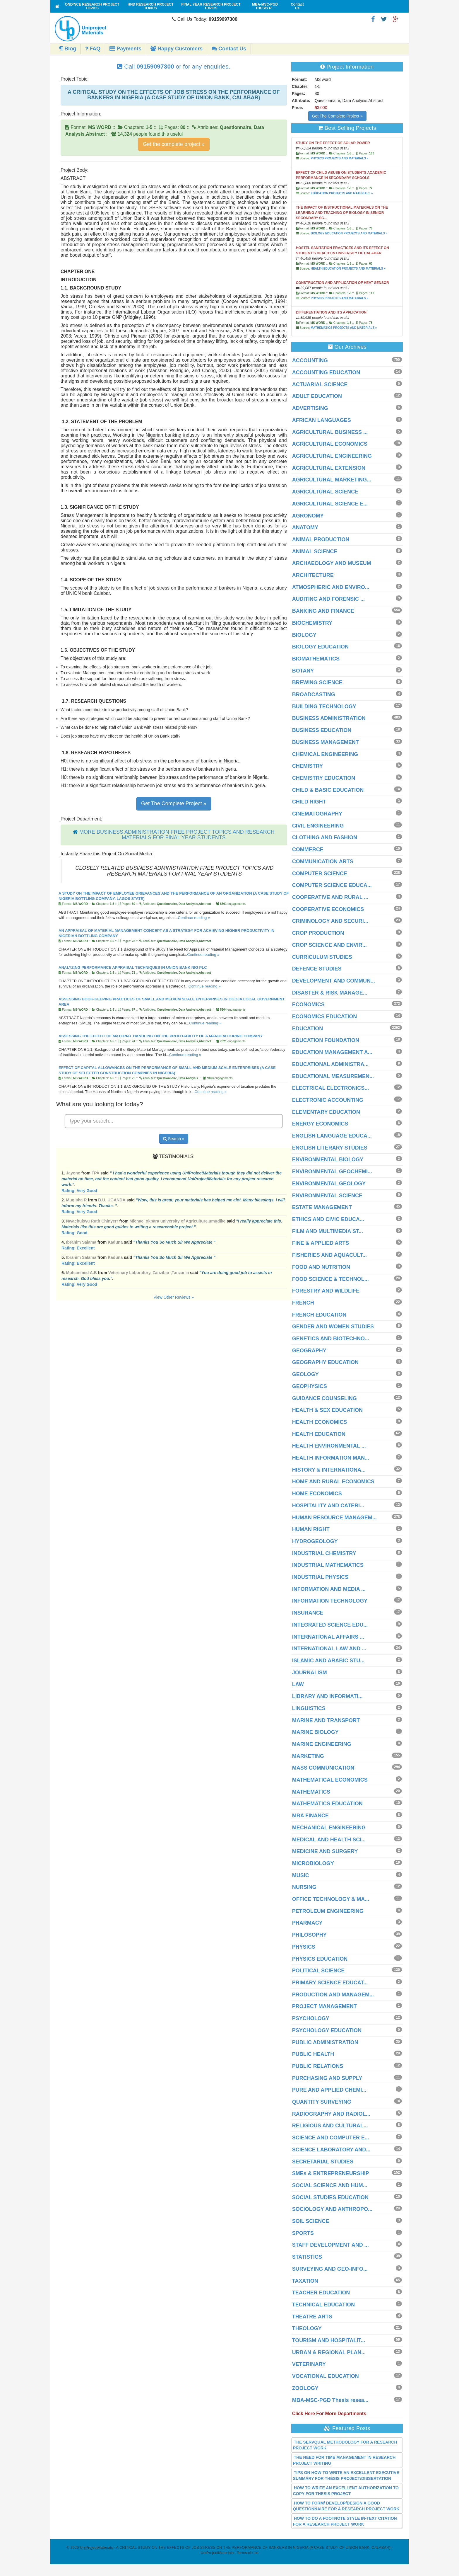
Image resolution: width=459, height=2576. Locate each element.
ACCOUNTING (310, 360)
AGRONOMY (308, 516)
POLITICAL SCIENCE (318, 1971)
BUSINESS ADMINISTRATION (329, 718)
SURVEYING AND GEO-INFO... (330, 2269)
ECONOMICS (308, 1004)
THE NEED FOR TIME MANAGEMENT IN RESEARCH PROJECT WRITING (344, 2460)
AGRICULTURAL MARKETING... (331, 480)
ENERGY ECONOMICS (320, 1124)
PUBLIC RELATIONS (317, 2066)
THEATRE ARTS (312, 2317)
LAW (298, 1684)
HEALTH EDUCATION (318, 1434)
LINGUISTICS (309, 1708)
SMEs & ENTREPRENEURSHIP (330, 2173)
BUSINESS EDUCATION (322, 730)
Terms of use (247, 2553)
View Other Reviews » (174, 1297)
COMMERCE (307, 849)
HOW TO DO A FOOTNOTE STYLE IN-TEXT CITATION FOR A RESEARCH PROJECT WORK (345, 2521)
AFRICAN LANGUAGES (321, 420)
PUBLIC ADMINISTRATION (325, 2042)
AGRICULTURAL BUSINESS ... (330, 432)
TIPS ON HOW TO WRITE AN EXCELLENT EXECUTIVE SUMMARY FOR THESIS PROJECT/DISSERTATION (346, 2475)
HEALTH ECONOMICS (319, 1422)
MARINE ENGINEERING (321, 1744)
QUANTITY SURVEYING (321, 2102)
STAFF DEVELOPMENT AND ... (330, 2245)
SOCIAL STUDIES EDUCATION (330, 2197)
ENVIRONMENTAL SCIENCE (327, 1195)
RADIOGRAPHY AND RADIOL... (331, 2114)
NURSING (304, 1887)
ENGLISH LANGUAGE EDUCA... (332, 1136)
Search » (173, 1138)
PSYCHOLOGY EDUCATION (327, 2030)
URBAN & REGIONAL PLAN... (329, 2352)
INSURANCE (307, 1613)
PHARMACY (307, 1923)
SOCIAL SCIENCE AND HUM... (329, 2185)
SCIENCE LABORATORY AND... (331, 2150)
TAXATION (305, 2281)
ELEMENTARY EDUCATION (326, 1112)
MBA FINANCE (310, 1816)
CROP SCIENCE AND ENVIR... (329, 945)
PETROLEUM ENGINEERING (328, 1911)
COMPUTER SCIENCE (319, 873)
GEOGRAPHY (309, 1350)
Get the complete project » (174, 144)
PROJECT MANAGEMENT (324, 2006)
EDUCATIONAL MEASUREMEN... (333, 1076)
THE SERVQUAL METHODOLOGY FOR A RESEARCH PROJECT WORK (345, 2445)
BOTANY (303, 671)
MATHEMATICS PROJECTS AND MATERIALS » (344, 327)
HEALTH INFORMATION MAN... (330, 1458)
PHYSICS (303, 1947)
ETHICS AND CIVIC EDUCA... (328, 1219)
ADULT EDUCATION (317, 396)
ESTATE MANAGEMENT (322, 1207)
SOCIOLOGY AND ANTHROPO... (332, 2209)
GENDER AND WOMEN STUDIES (333, 1326)
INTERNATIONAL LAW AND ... (329, 1648)
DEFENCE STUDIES (317, 969)
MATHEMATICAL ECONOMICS (330, 1780)
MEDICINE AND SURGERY (325, 1851)
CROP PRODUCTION (318, 933)
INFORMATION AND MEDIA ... (329, 1589)
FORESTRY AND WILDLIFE (325, 1291)
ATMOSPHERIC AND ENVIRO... (330, 587)
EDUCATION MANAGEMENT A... (332, 1052)
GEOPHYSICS (309, 1386)
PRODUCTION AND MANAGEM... (333, 1995)
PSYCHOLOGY (310, 2018)
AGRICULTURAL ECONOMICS (329, 444)
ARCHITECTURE (313, 575)
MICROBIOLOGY (313, 1863)
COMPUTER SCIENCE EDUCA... (332, 885)
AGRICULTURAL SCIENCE (325, 492)
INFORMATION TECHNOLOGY (330, 1601)
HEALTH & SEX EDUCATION (327, 1410)
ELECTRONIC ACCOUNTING (327, 1100)
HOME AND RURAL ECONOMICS (333, 1481)
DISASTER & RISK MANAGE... (329, 993)
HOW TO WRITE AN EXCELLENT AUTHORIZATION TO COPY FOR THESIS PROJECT (346, 2490)
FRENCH (303, 1303)
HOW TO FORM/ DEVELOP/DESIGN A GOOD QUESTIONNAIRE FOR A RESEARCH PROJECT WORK (346, 2506)
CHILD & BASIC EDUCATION (328, 790)
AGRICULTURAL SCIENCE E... (330, 504)
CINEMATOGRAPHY (317, 814)
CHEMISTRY (307, 766)
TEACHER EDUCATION (321, 2293)
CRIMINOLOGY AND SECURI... (330, 921)
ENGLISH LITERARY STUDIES (329, 1148)
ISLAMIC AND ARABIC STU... (328, 1661)
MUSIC (300, 1875)
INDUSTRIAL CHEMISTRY (324, 1553)
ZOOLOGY (305, 2388)
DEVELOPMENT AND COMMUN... (333, 981)
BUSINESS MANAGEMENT (325, 742)
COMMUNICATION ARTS (322, 861)
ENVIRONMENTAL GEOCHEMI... (332, 1171)
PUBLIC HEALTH (313, 2054)
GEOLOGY (305, 1374)
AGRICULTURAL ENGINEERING (332, 456)
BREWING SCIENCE (317, 682)
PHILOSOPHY (309, 1935)
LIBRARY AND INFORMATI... (327, 1696)
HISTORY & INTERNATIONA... (329, 1470)
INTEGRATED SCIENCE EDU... (330, 1625)
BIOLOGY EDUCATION (320, 647)
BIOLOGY (304, 635)
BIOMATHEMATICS (316, 659)
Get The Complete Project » (173, 803)
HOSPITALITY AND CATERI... (328, 1506)
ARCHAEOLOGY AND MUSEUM (331, 563)
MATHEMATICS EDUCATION (327, 1804)
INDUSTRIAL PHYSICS (320, 1577)
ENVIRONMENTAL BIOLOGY (327, 1159)
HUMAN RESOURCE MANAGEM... (334, 1518)
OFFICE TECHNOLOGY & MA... (330, 1899)
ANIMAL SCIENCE (315, 551)
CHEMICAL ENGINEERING (325, 754)
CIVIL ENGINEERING (318, 826)
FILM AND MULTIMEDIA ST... (327, 1231)
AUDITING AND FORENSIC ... (328, 599)
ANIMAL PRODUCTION (321, 539)
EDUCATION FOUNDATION (325, 1040)
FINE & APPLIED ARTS (320, 1243)
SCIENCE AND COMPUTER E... (330, 2138)
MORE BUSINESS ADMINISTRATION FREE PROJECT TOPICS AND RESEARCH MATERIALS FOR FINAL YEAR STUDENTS (177, 835)
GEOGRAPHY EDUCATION (325, 1362)
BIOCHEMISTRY (312, 623)
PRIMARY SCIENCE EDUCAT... (330, 1983)
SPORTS (303, 2233)
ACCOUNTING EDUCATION (326, 372)
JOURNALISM (309, 1673)
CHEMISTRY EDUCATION (323, 778)
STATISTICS (307, 2257)
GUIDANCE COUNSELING (324, 1398)
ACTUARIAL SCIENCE (320, 384)
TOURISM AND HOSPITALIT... (328, 2340)
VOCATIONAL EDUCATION (325, 2376)
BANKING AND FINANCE (323, 611)
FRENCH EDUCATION (319, 1315)
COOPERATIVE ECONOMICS (328, 909)
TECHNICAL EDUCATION (323, 2305)
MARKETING (308, 1756)
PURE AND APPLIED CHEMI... (329, 2090)
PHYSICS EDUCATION (320, 1959)
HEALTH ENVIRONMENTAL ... (329, 1446)
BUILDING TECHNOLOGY (324, 706)
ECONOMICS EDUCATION (324, 1016)
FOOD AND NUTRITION (321, 1267)
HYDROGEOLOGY (315, 1541)
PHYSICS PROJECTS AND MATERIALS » (339, 158)
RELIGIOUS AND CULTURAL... (330, 2126)
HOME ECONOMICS (317, 1493)
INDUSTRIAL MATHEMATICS (328, 1565)
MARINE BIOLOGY (315, 1732)
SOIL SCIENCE (310, 2221)
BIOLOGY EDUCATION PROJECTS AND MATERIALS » (349, 233)
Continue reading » (194, 917)
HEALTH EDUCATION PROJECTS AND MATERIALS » (348, 268)
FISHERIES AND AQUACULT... (329, 1255)
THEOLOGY (307, 2328)
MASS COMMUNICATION (323, 1768)
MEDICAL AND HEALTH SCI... (329, 1840)
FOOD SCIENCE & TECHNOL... (330, 1279)
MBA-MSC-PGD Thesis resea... (330, 2400)
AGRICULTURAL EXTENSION (328, 468)
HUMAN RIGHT (311, 1529)
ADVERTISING (310, 408)
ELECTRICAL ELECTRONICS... (330, 1088)
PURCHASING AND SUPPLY (327, 2078)
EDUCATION (307, 1028)
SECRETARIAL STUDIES (322, 2162)
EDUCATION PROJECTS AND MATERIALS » (342, 193)
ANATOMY (305, 527)
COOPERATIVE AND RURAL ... (330, 897)
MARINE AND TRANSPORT (326, 1720)
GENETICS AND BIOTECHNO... (330, 1338)
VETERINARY (309, 2364)
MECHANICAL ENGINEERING (329, 1828)
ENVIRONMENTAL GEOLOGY (329, 1183)
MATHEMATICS (311, 1792)
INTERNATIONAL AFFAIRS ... (328, 1637)
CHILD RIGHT (309, 802)
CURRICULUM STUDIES (322, 957)
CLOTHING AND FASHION (324, 837)
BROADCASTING (313, 694)
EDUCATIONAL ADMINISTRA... (330, 1064)
